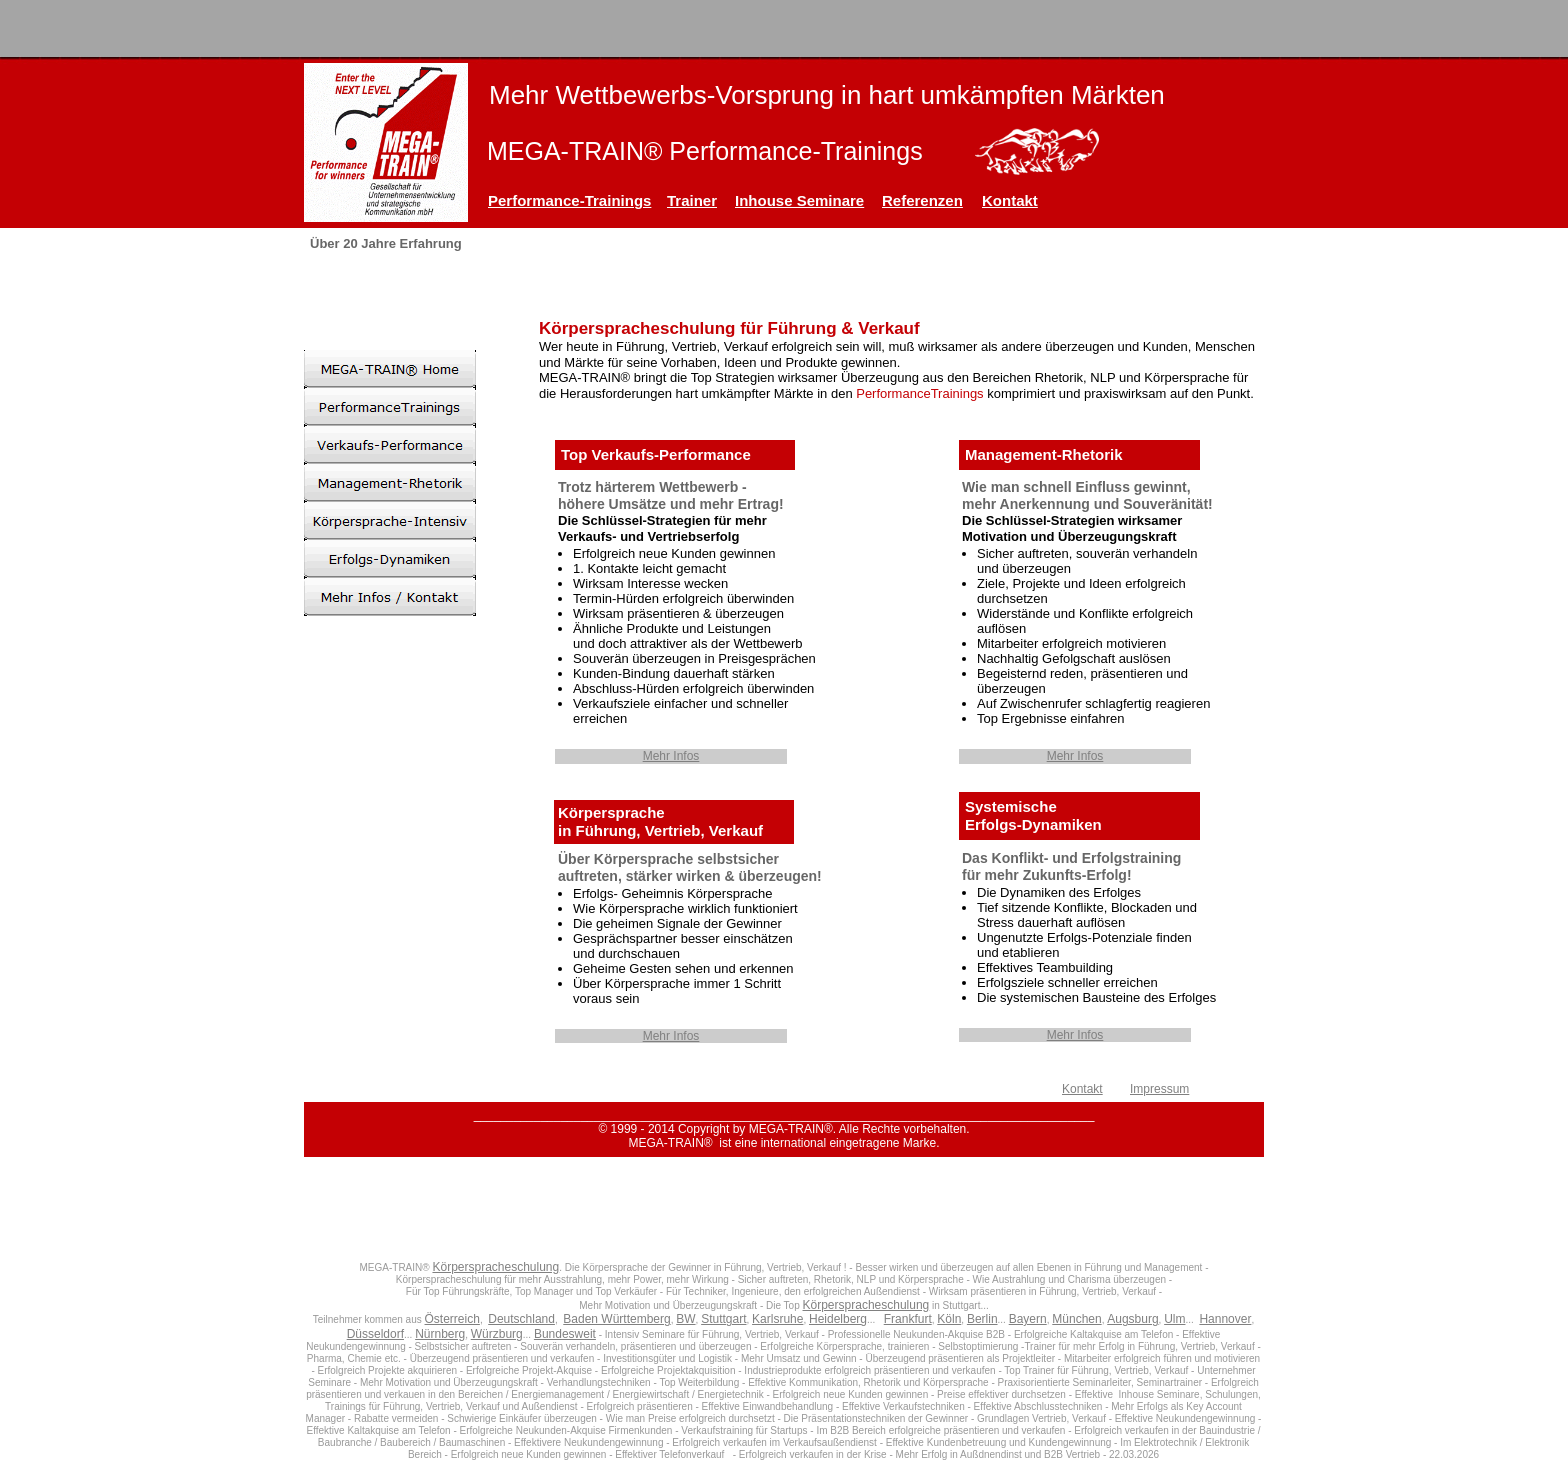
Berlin (982, 1319)
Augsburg (1132, 1319)
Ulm (1174, 1319)
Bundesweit (565, 1334)
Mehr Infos (671, 756)
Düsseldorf (375, 1334)
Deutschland (521, 1319)
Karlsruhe (777, 1319)
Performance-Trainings (569, 200)
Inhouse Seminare (799, 200)
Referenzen (922, 200)
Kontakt (1010, 200)
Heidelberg (838, 1319)
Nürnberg (440, 1334)
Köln (949, 1319)
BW (685, 1319)
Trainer (692, 200)
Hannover (1225, 1319)
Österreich (452, 1319)
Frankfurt (908, 1319)
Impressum (1159, 1089)
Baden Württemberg (616, 1319)
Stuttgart (723, 1319)
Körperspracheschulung (495, 1267)
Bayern (1028, 1319)
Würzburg (497, 1334)
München (1076, 1319)
